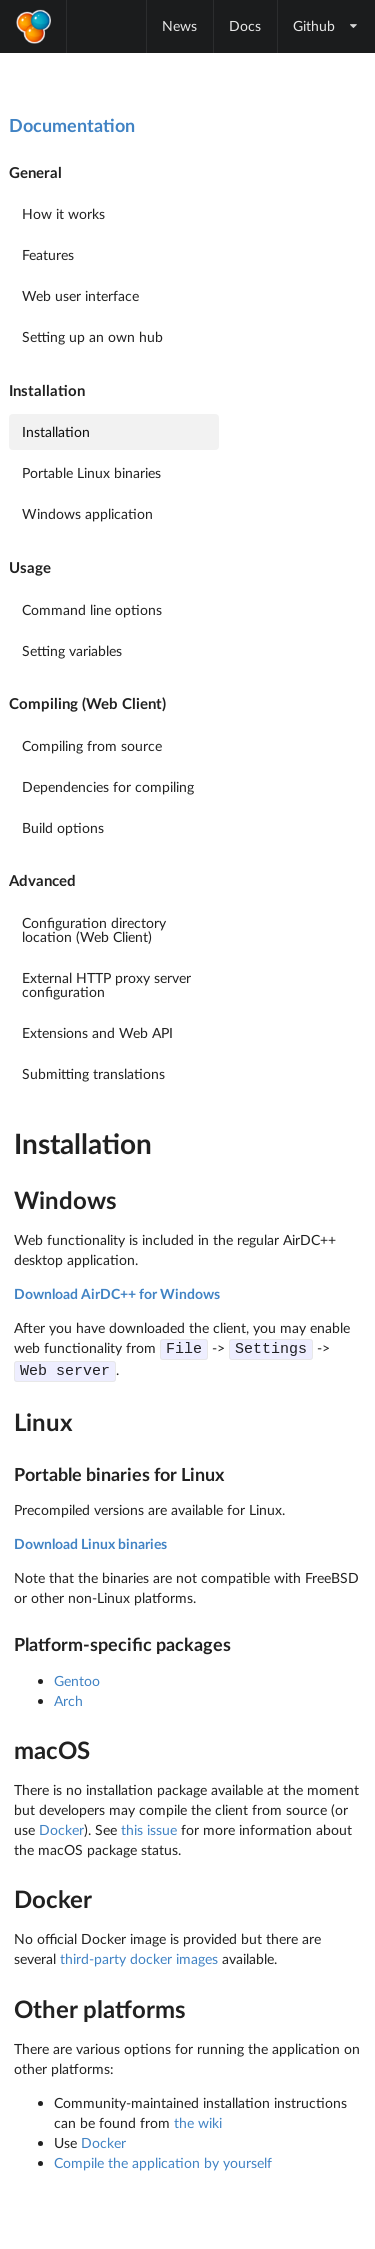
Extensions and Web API (97, 1032)
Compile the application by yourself (163, 2160)
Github (326, 25)
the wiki (198, 2120)
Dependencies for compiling (108, 786)
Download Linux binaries (90, 1541)
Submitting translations (93, 1073)
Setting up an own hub (92, 336)
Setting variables (72, 650)
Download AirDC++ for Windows (117, 1293)
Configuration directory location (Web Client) (94, 929)
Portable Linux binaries (91, 472)
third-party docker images (139, 1956)
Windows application (87, 513)
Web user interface (80, 295)
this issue (149, 1827)
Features (48, 254)
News (179, 25)
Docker (61, 1827)
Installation (56, 431)
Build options (63, 827)
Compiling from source (92, 745)
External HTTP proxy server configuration (106, 984)
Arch (68, 1698)
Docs (245, 25)
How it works (63, 213)
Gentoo (77, 1678)
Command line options (92, 609)
